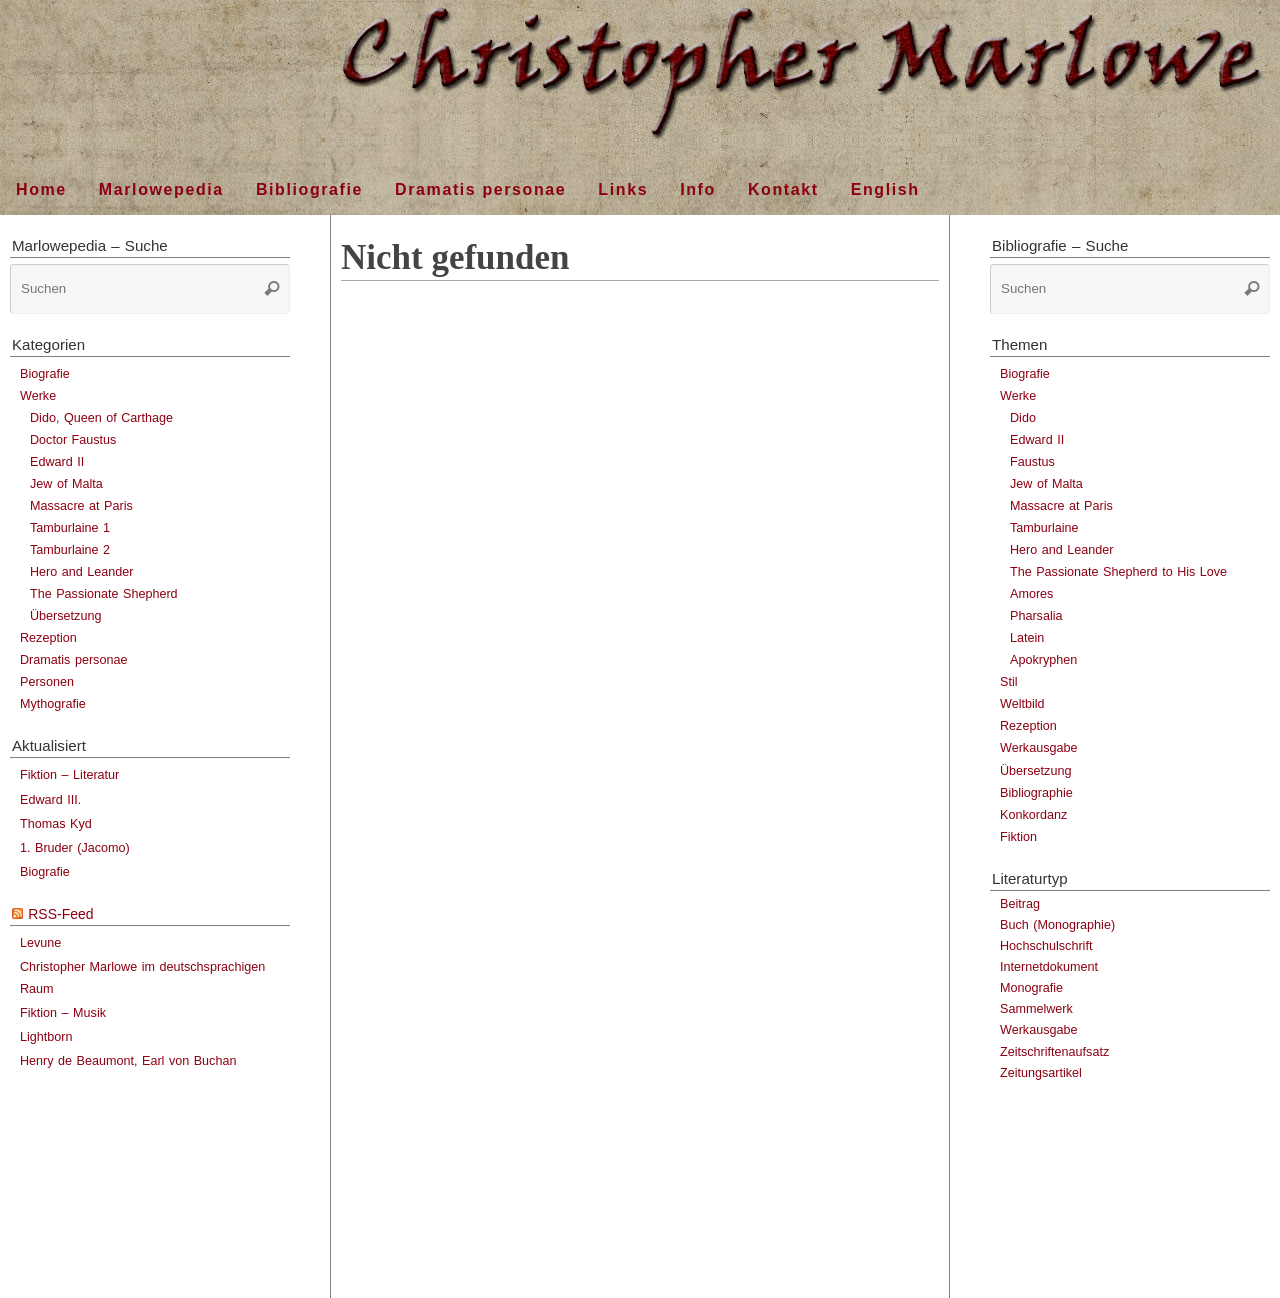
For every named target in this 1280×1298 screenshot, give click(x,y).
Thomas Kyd (56, 824)
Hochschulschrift (1046, 946)
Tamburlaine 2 (70, 550)
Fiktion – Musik (63, 1013)
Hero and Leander (82, 572)
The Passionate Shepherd (104, 594)
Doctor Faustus (73, 440)
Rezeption (48, 638)
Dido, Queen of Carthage (101, 418)
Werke (38, 396)
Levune (40, 943)
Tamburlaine (1044, 528)
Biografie (45, 374)
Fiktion (1018, 837)
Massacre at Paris (81, 506)
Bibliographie (1036, 793)
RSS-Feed (60, 914)
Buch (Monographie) (1057, 925)
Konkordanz (1033, 815)
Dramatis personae (73, 660)
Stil (1009, 682)
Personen (47, 682)
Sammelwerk (1036, 1009)
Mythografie (53, 704)
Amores (1031, 594)
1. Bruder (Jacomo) (75, 848)
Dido (1023, 418)
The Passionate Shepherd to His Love (1118, 572)
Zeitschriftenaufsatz (1054, 1052)
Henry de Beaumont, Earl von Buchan (128, 1061)
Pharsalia (1036, 616)
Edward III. (50, 800)
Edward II (57, 462)
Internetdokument (1049, 967)
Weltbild (1022, 704)
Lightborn (46, 1037)
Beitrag (1020, 904)
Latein (1027, 638)
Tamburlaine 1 (70, 528)
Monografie (1031, 988)
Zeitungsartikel (1041, 1073)
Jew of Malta (66, 484)
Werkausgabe (1038, 748)
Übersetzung (65, 616)
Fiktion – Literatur (69, 775)
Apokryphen (1043, 660)
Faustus (1032, 462)
